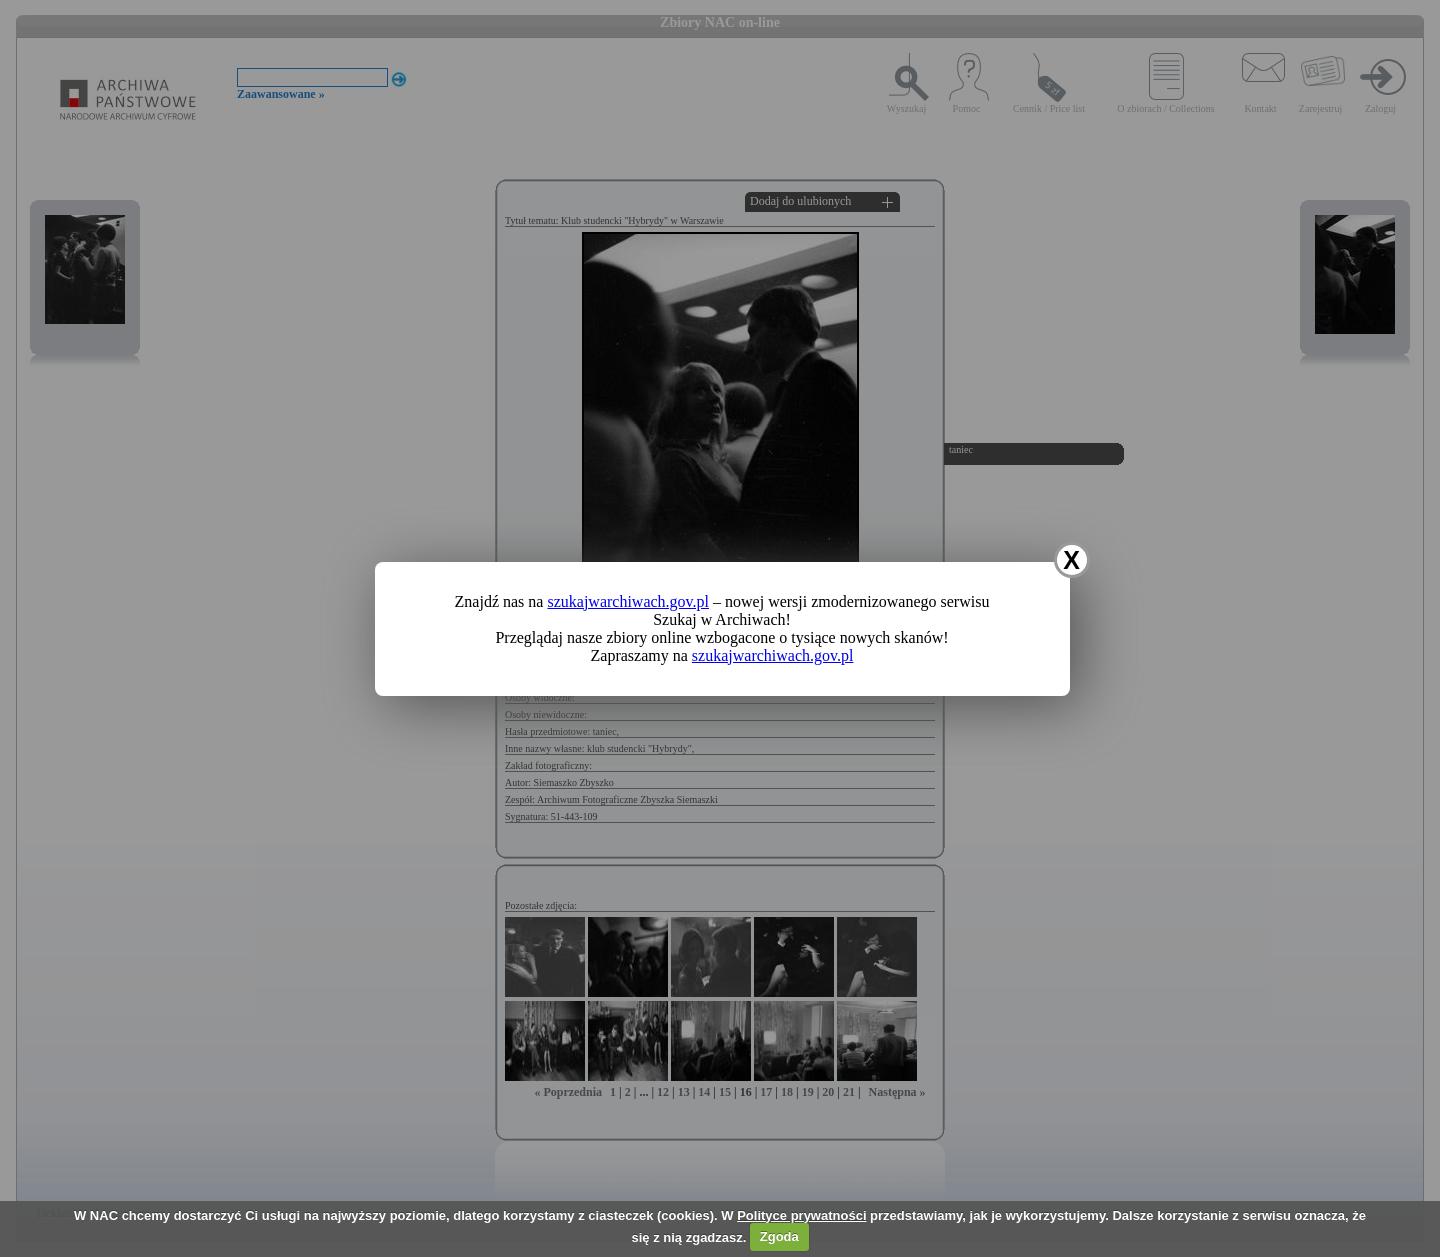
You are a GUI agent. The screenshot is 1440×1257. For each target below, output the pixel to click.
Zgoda (779, 1236)
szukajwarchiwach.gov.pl (628, 601)
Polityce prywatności (801, 1215)
